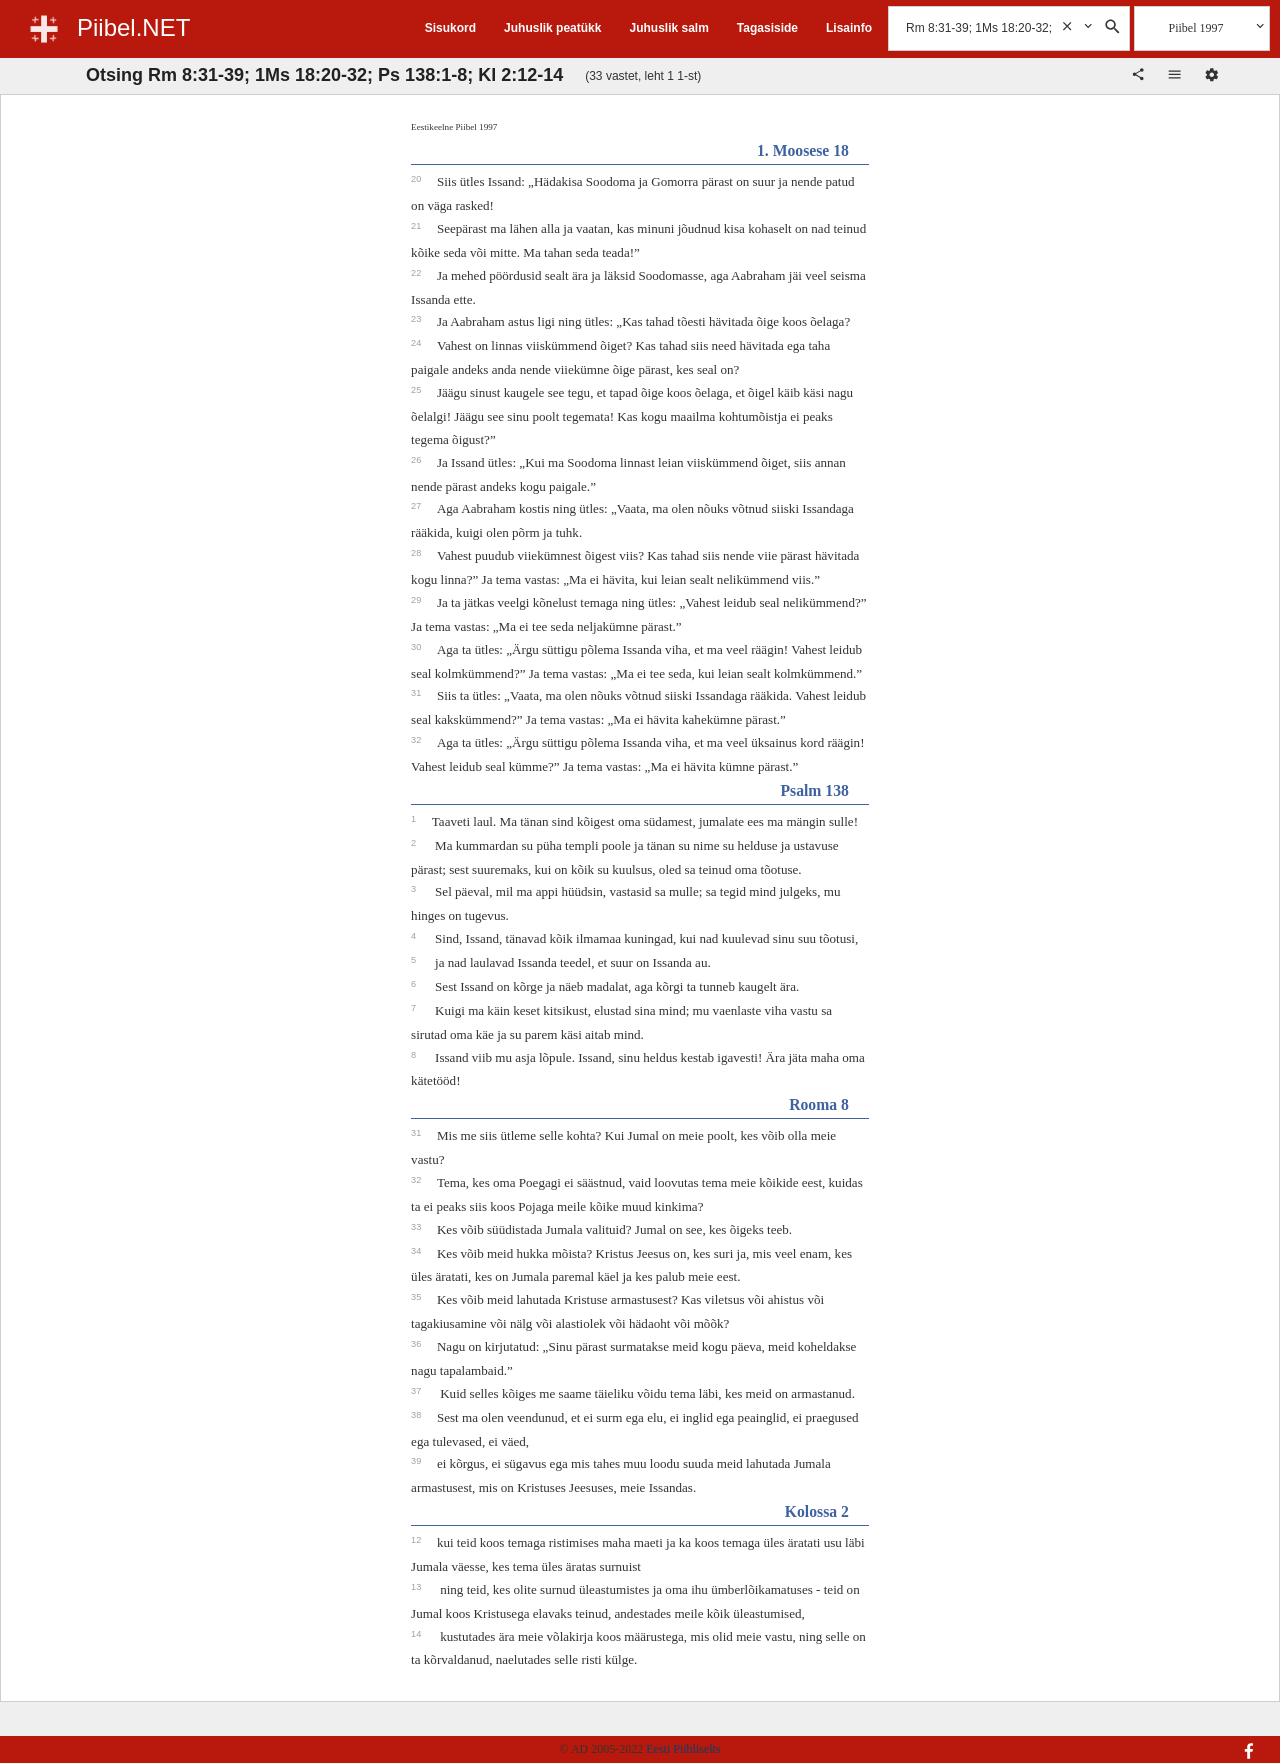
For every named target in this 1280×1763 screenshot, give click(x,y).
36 (417, 1344)
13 (417, 1587)
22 (417, 273)
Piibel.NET (133, 27)
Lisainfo (849, 28)
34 (417, 1251)
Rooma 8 (819, 1104)
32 (417, 740)
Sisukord (450, 28)
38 (417, 1415)
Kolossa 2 (817, 1511)
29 (417, 600)
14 (417, 1634)
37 (417, 1391)
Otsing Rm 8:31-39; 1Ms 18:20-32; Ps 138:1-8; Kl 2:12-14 (324, 75)
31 (417, 693)
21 (417, 226)
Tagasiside (767, 28)
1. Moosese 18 (803, 150)
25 (417, 390)
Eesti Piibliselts (683, 1749)
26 (417, 460)
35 (417, 1297)
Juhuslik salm (668, 28)
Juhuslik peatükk (552, 28)
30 (417, 647)
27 (417, 506)
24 (417, 343)
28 (417, 553)
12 (417, 1540)
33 (417, 1227)
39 (417, 1461)
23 (417, 319)
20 (417, 179)
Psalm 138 (814, 790)
